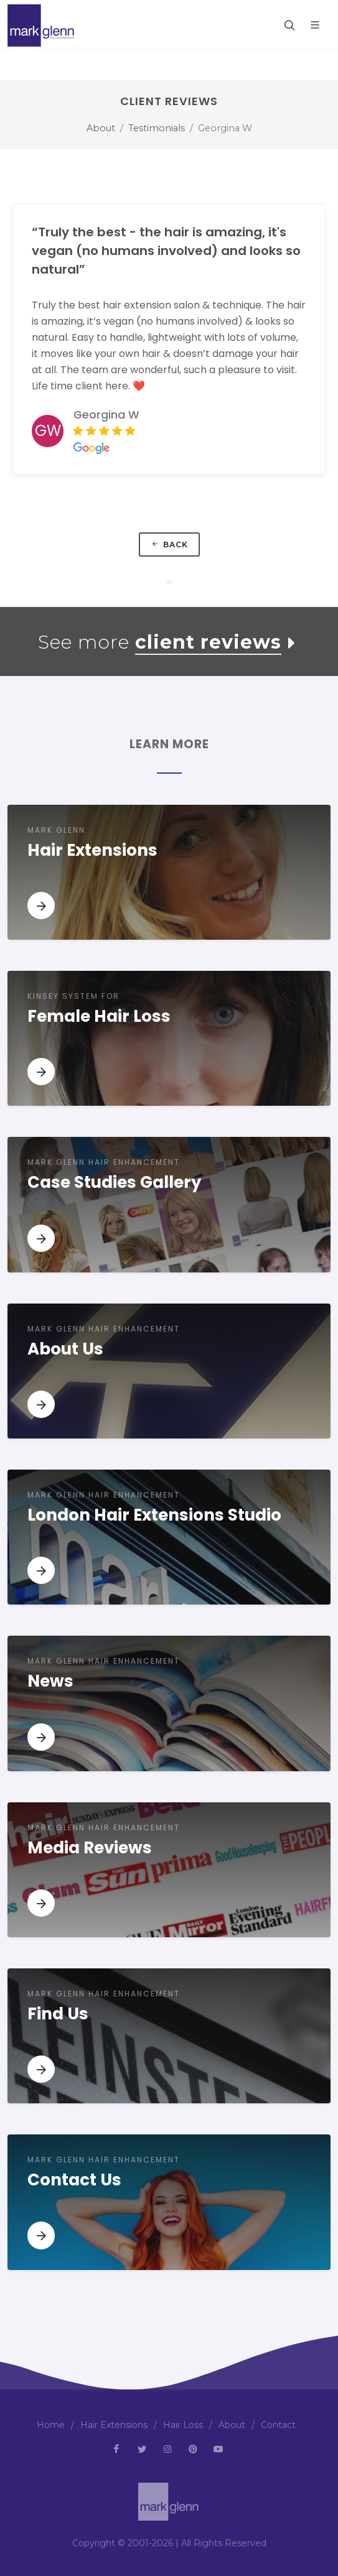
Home (51, 2424)
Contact (278, 2424)
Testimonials (156, 128)
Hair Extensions (114, 2424)
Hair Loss (183, 2424)
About (101, 128)
